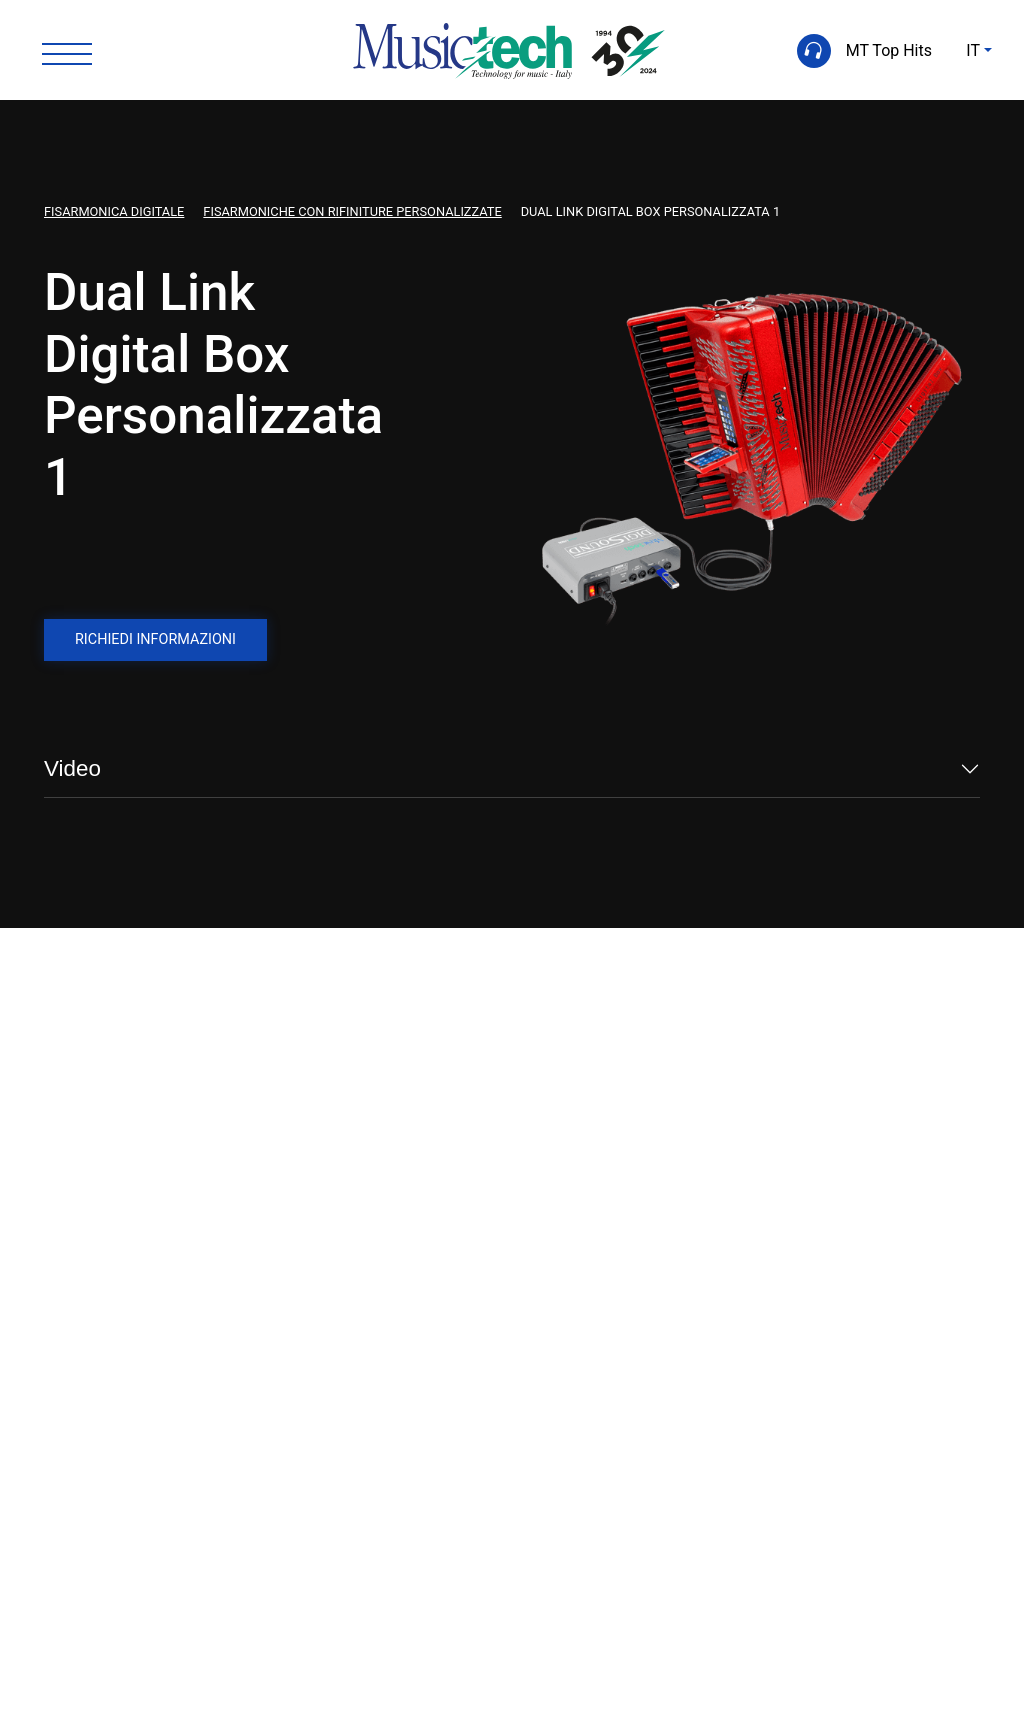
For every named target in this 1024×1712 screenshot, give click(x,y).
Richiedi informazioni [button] (155, 639)
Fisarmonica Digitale (114, 211)
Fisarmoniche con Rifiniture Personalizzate (352, 211)
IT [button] (973, 50)
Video (72, 768)
